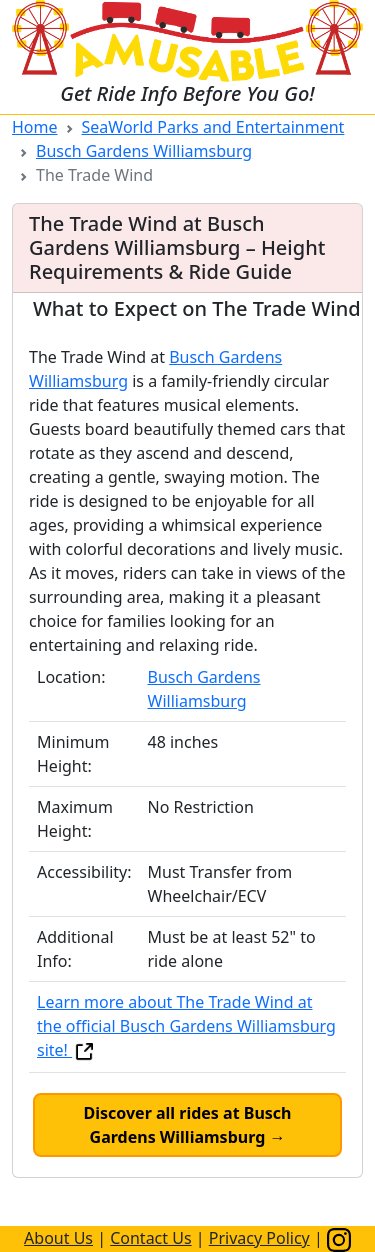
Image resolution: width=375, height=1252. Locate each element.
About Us (58, 1238)
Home (35, 127)
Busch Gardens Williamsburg (144, 151)
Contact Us (150, 1238)
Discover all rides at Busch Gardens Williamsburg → (188, 1125)
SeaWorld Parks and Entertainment (213, 127)
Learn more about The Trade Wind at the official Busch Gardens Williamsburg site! (186, 1026)
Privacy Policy (259, 1238)
